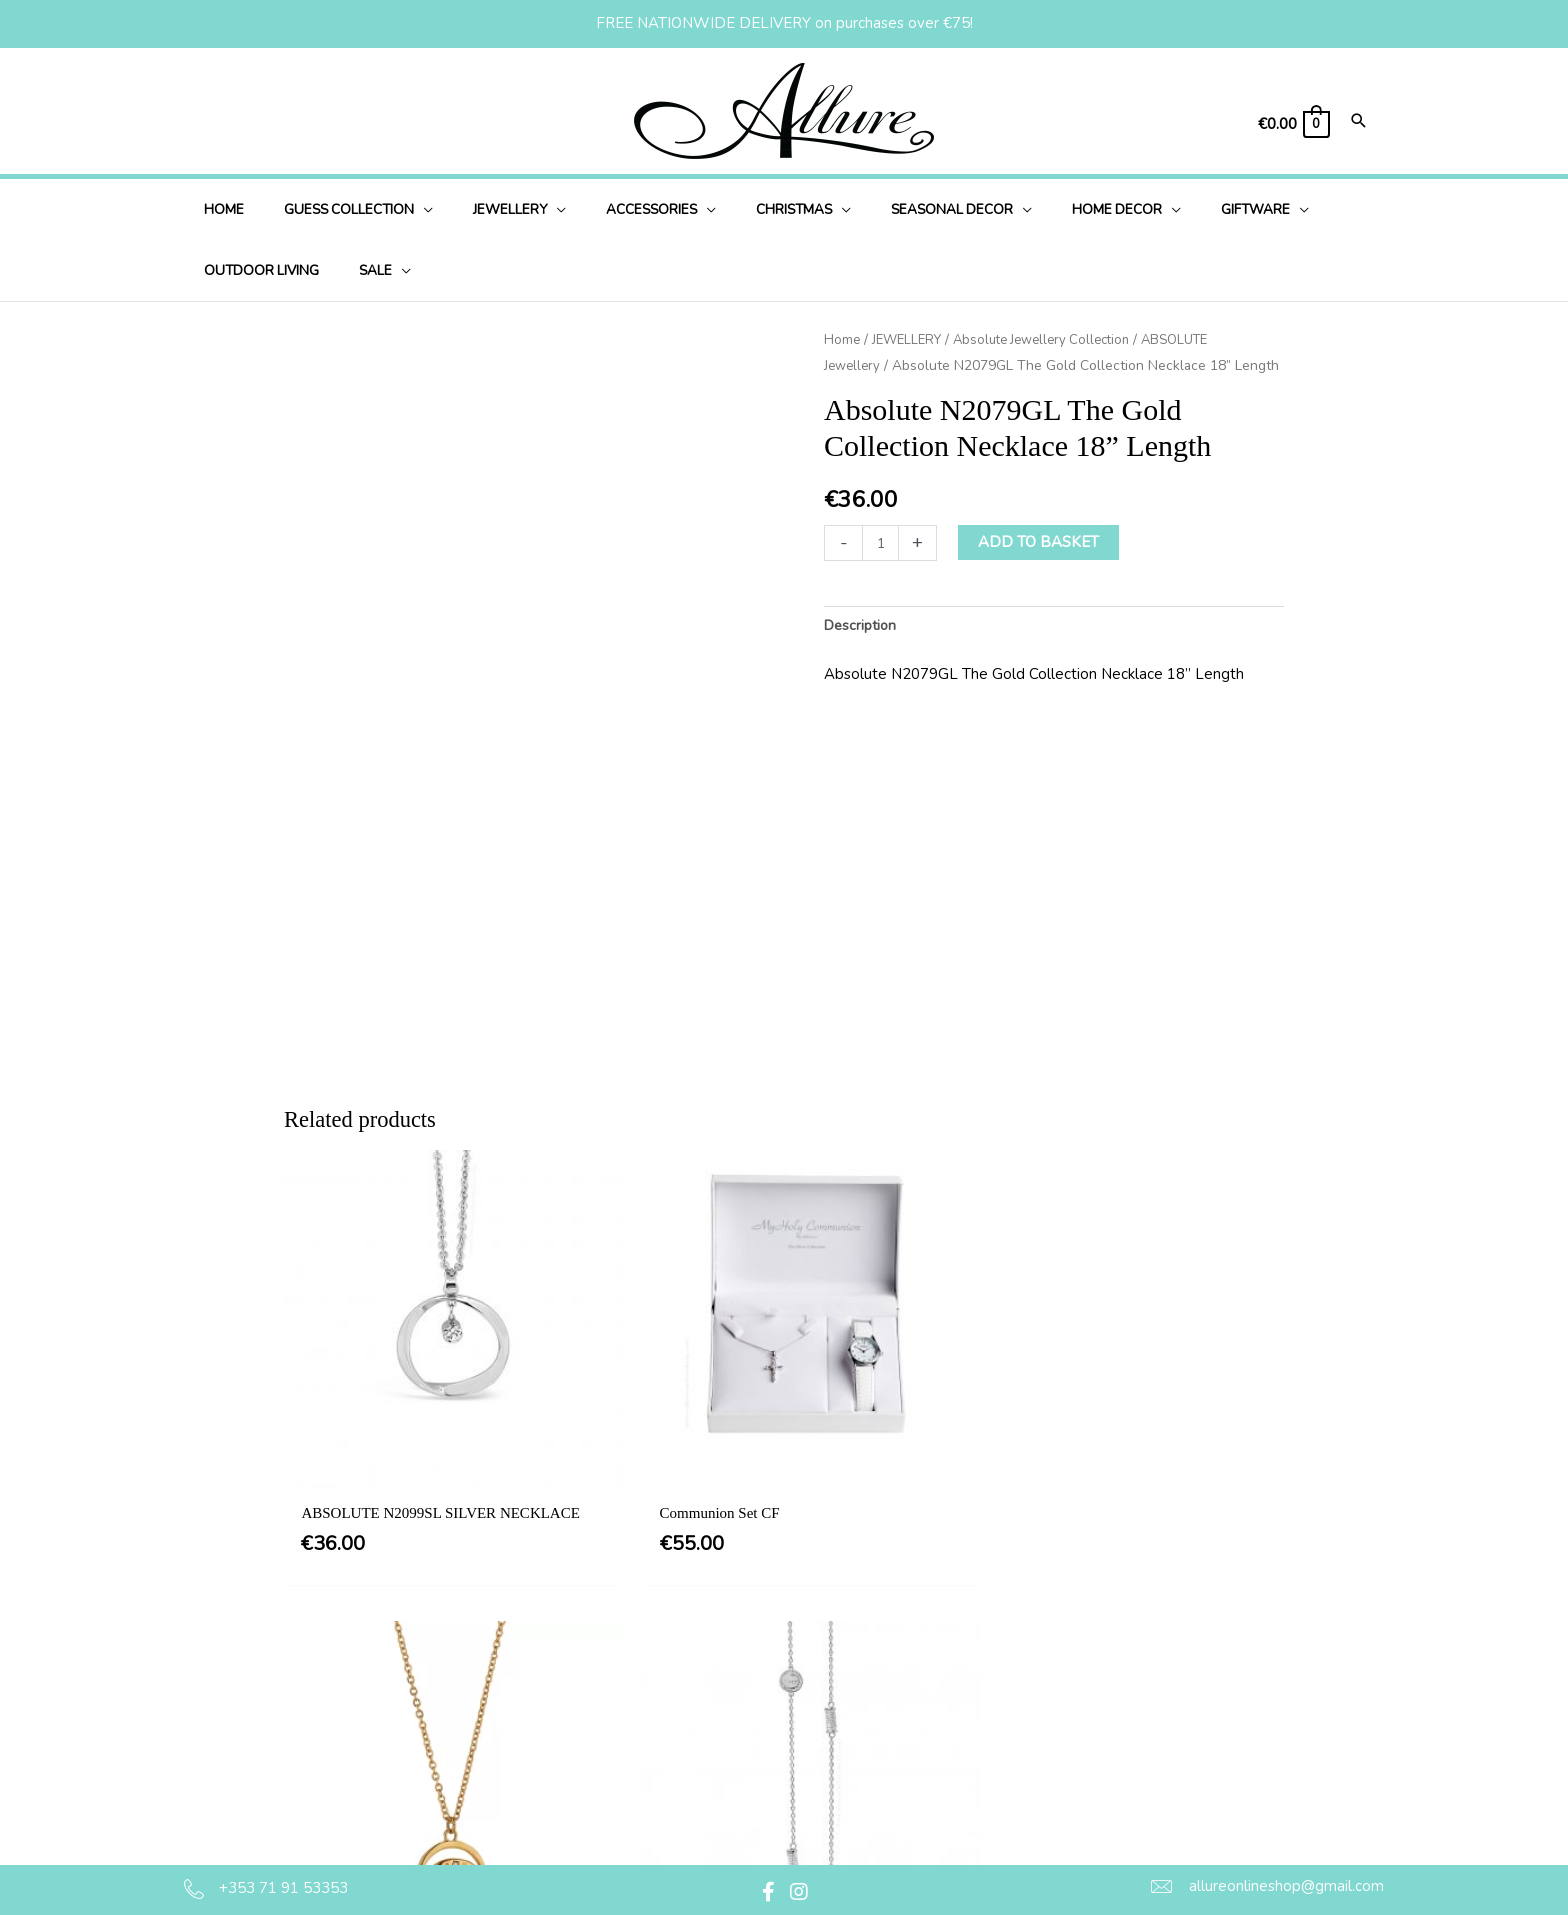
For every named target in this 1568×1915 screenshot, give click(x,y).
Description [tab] (863, 626)
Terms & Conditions (796, 1657)
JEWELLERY (910, 339)
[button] (769, 1892)
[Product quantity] (881, 542)
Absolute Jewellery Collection (1055, 339)
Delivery (758, 1738)
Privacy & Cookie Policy (810, 1698)
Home (842, 339)
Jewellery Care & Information (828, 1820)
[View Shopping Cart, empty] (1293, 124)
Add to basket (1040, 542)
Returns (756, 1779)
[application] (404, 209)
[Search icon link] (1359, 122)
